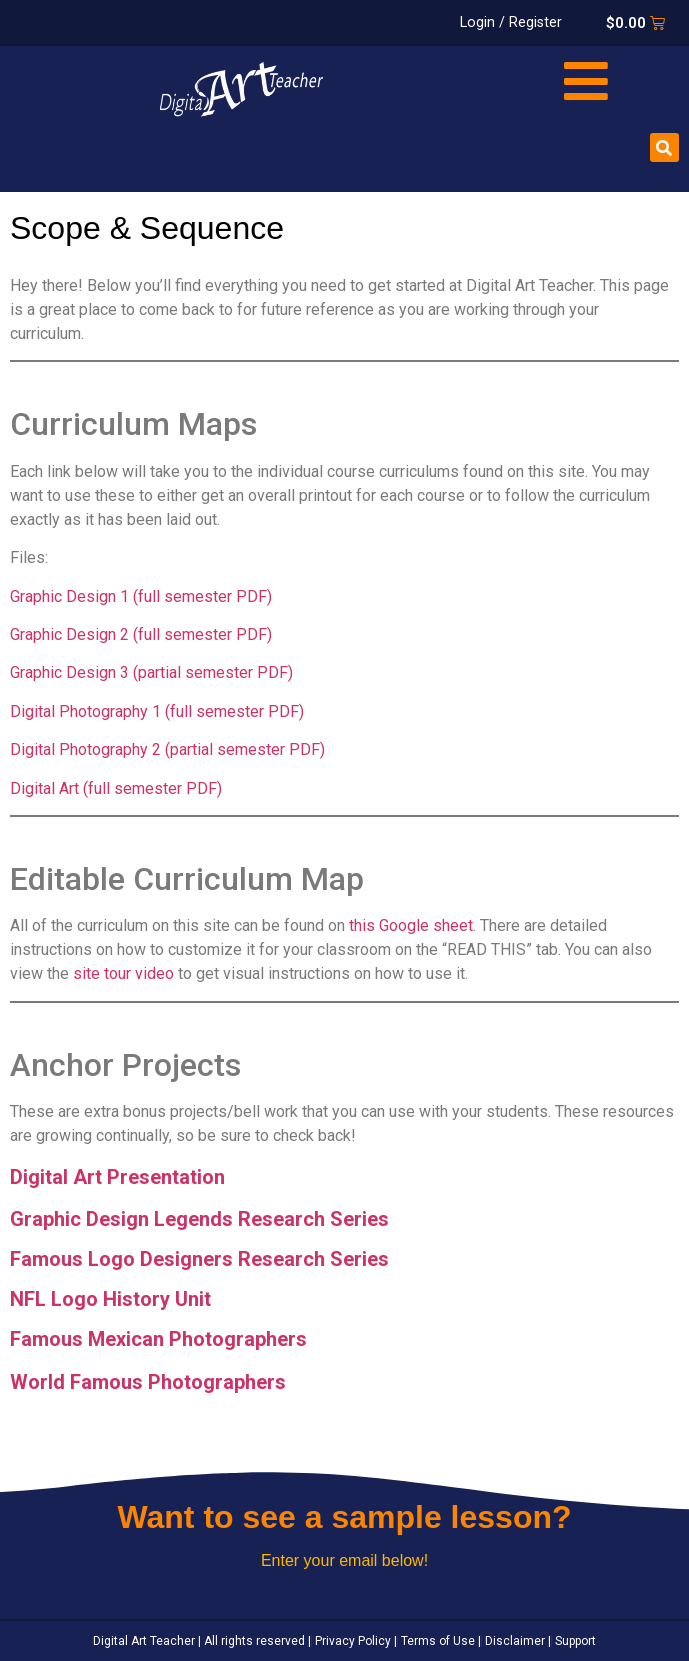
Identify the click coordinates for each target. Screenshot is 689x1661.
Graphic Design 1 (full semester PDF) (141, 596)
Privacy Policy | (354, 1641)
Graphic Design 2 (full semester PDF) (141, 634)
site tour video (123, 973)
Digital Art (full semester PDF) (116, 788)
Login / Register (511, 22)
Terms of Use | (439, 1641)
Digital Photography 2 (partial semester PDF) (167, 749)
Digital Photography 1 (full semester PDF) (157, 711)
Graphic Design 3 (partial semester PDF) (151, 672)
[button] (664, 147)
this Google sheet (411, 925)
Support (574, 1641)
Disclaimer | (516, 1641)
